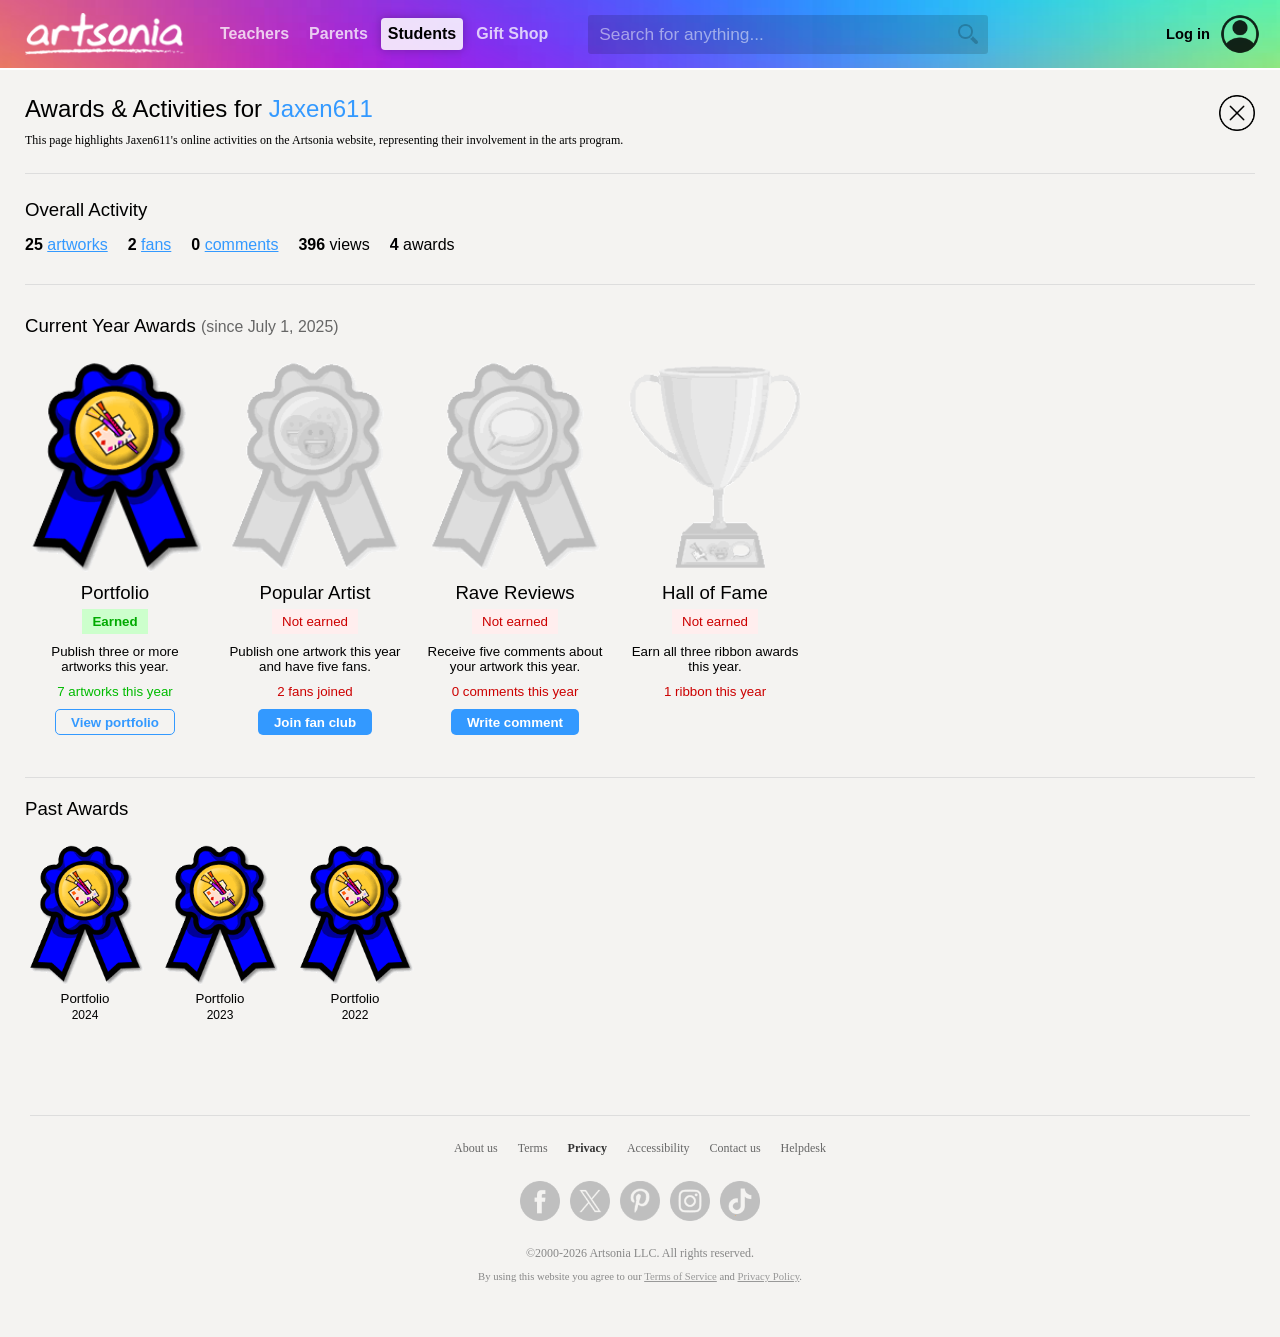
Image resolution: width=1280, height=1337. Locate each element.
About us (476, 1148)
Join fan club (315, 722)
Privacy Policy (769, 1276)
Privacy (587, 1148)
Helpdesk (803, 1148)
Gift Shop (512, 33)
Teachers (254, 33)
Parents (338, 33)
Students (422, 33)
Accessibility (658, 1148)
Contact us (735, 1148)
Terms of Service (680, 1276)
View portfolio (115, 722)
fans (156, 244)
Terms (533, 1148)
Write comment (515, 722)
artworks (77, 244)
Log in (1188, 34)
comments (242, 244)
